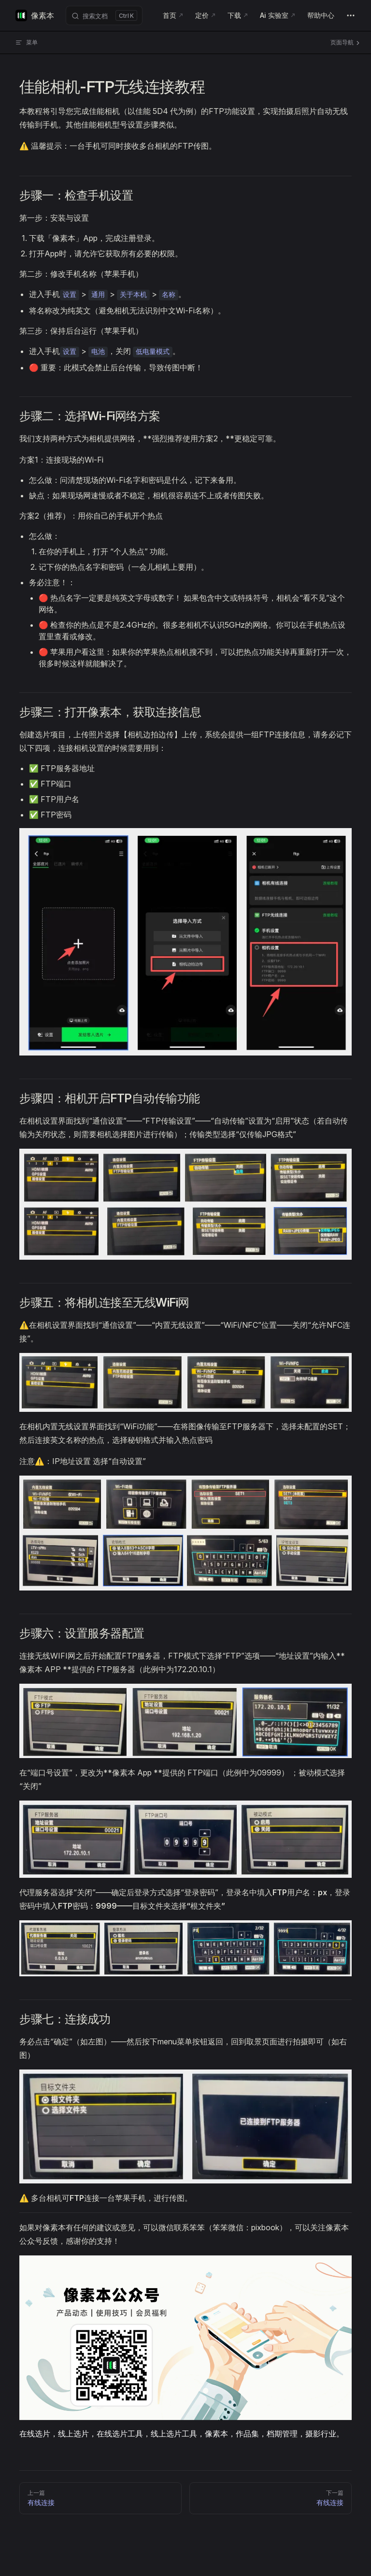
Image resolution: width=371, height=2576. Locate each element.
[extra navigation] (350, 15)
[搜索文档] (104, 15)
